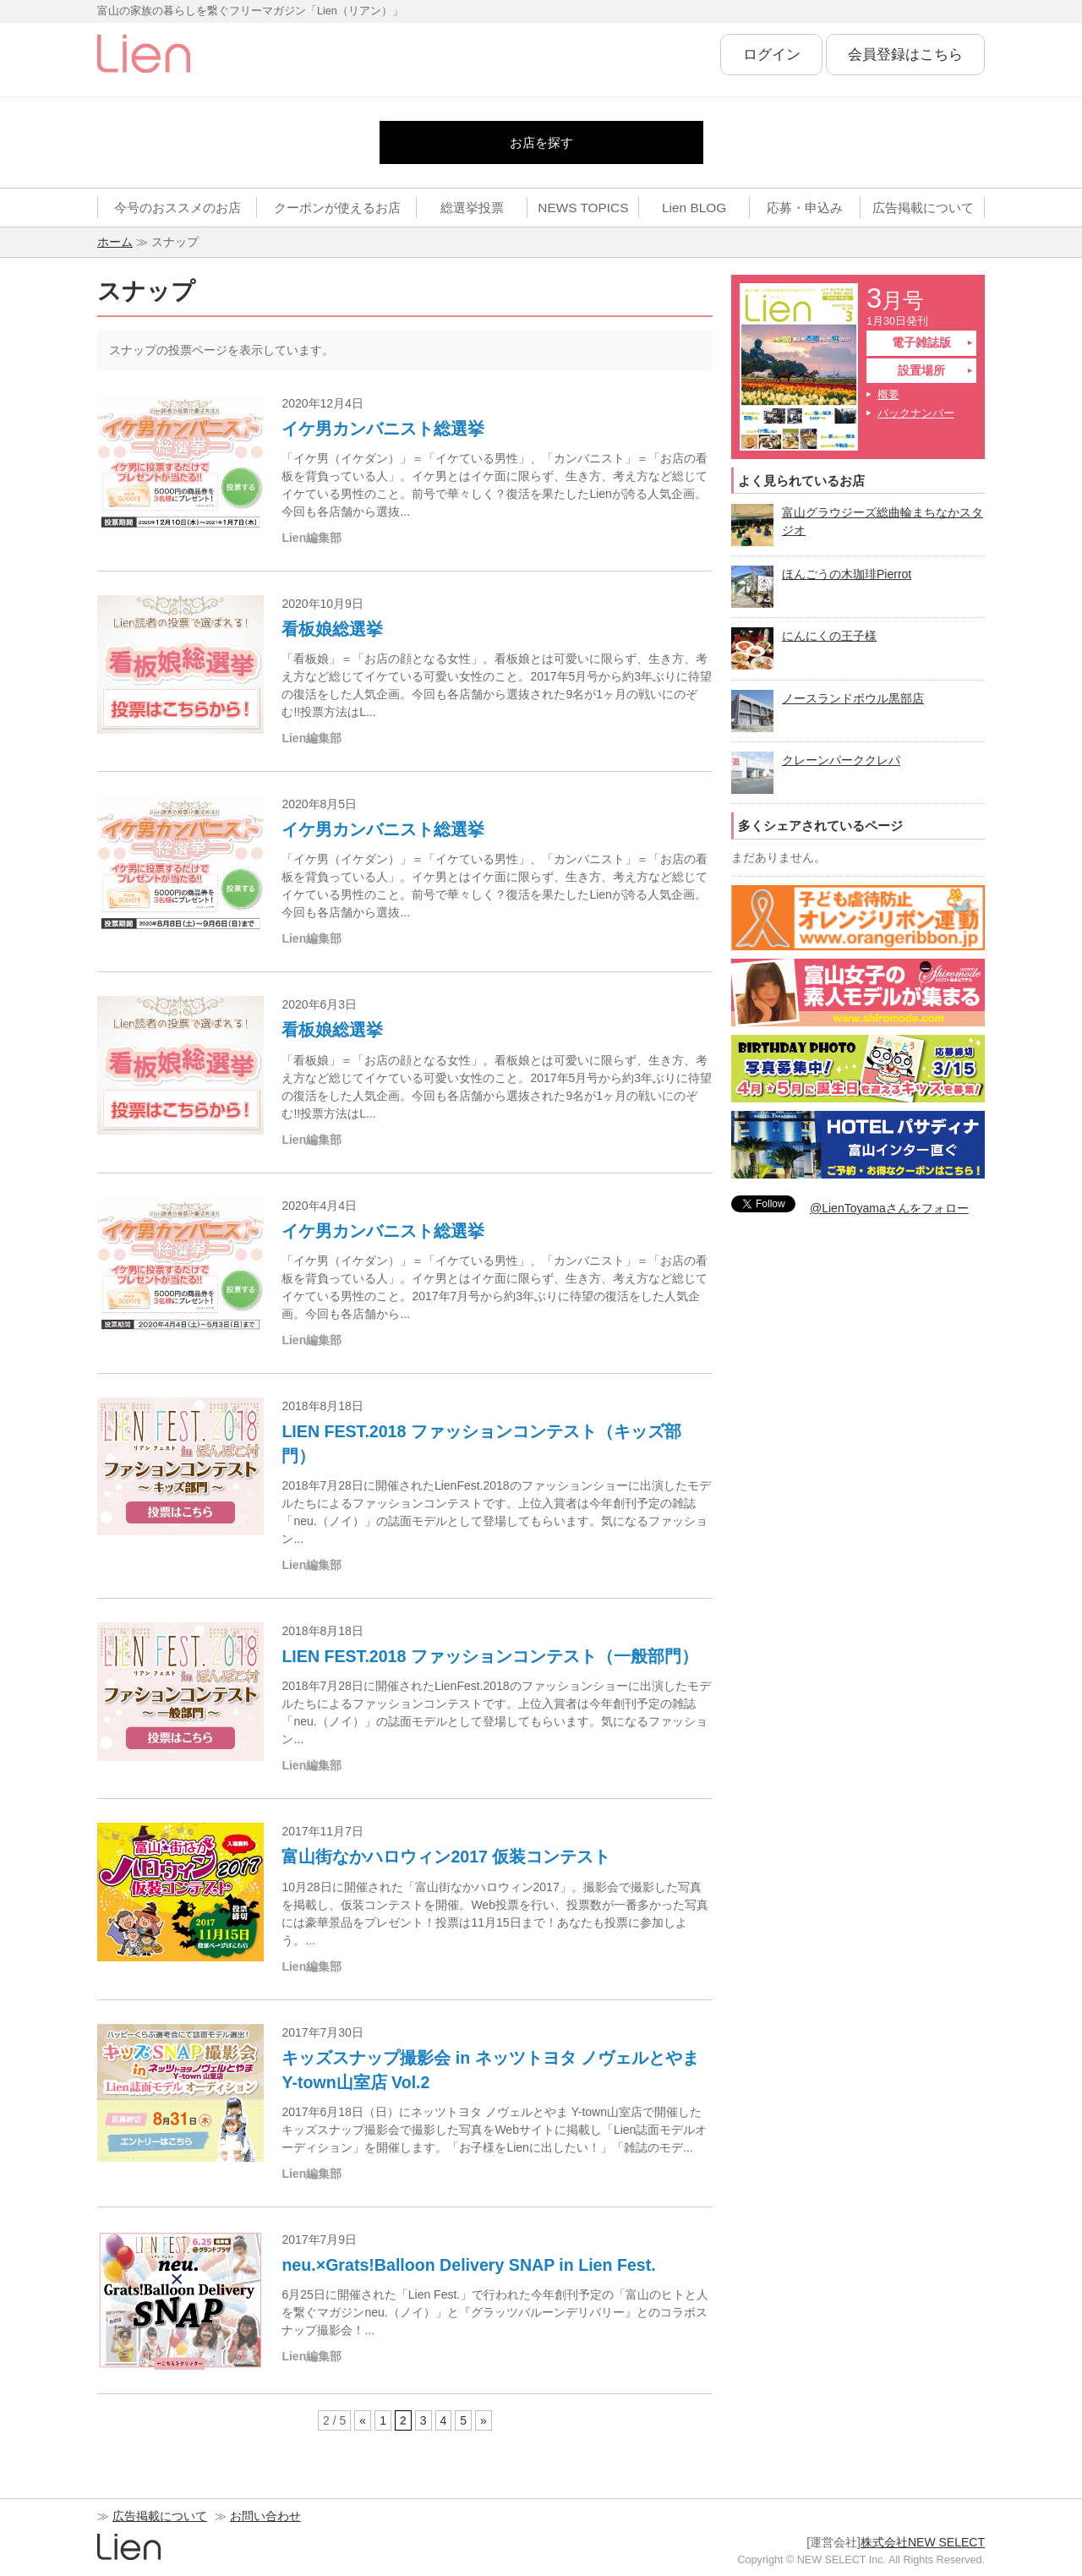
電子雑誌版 (921, 342)
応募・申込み (805, 207)
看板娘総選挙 (332, 629)
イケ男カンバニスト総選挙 (382, 428)
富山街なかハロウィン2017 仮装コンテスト (445, 1856)
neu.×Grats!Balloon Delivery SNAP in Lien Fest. (468, 2265)
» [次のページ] (483, 2420)
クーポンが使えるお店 (337, 207)
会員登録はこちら (905, 54)
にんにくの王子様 (829, 636)
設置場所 (921, 370)
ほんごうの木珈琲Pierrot (846, 574)
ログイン (772, 54)
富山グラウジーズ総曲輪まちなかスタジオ (882, 521)
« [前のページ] (362, 2420)
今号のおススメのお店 (177, 207)
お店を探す (541, 142)
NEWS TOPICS (583, 207)
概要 (888, 395)
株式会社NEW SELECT (923, 2542)
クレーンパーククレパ (841, 760)
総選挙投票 (472, 207)
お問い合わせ (265, 2516)
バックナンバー (915, 413)
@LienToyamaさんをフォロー (889, 1208)
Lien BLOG (694, 207)
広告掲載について (923, 207)
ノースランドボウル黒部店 (853, 698)
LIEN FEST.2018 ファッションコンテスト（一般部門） (489, 1656)
